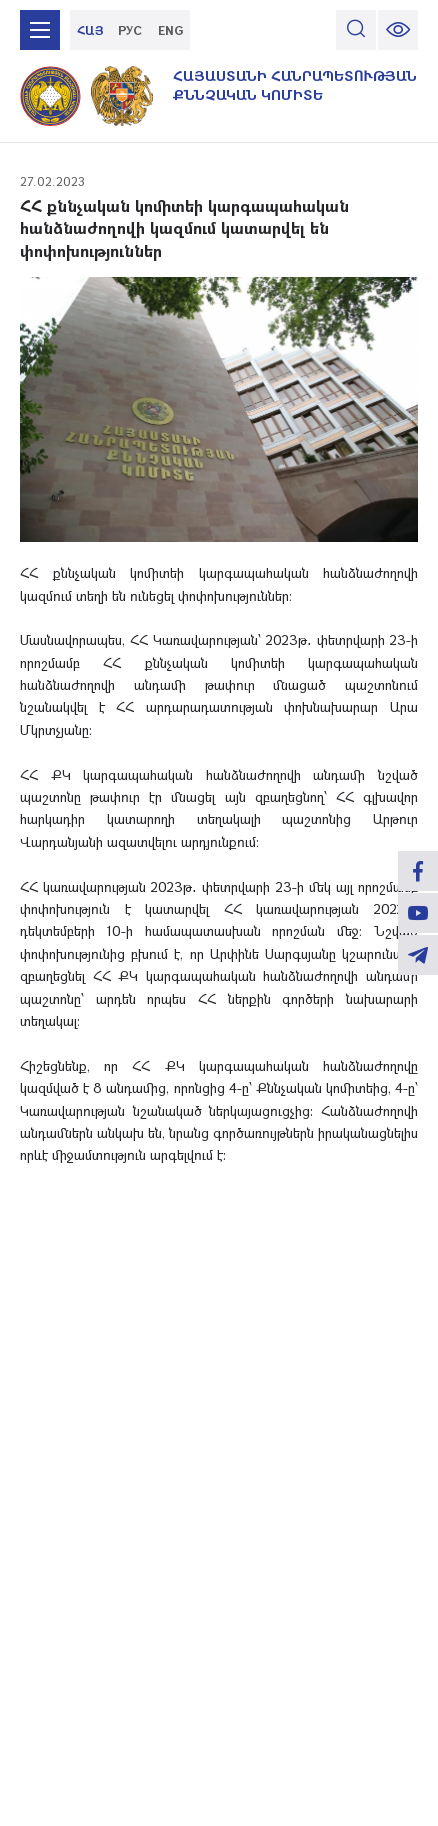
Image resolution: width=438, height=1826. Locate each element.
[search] (356, 30)
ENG (170, 30)
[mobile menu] (40, 30)
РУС (130, 30)
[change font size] (398, 30)
